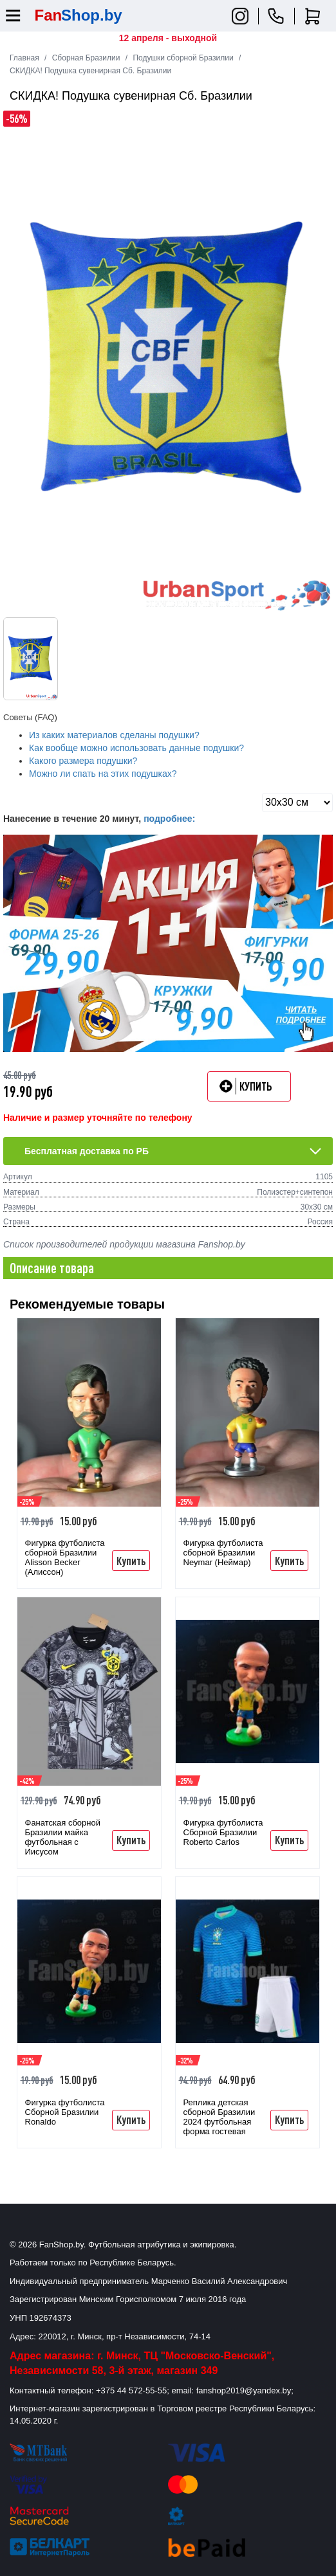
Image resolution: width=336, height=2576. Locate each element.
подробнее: (169, 818)
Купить (131, 1560)
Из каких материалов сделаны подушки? (114, 735)
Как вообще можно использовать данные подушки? (136, 748)
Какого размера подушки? (83, 761)
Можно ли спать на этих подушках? (103, 773)
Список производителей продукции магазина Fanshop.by (124, 1244)
